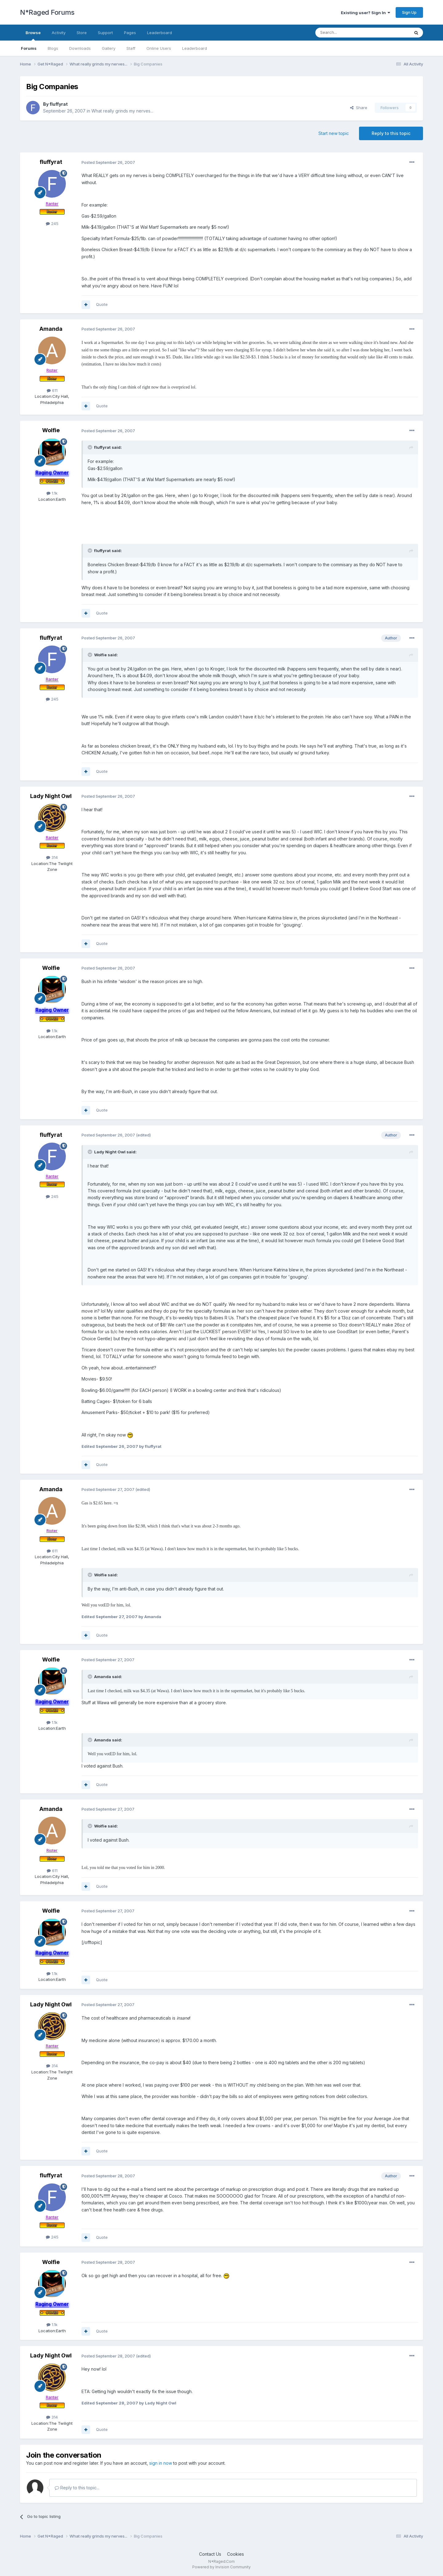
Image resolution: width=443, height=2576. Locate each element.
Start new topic (333, 133)
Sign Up (409, 12)
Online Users (158, 48)
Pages (130, 32)
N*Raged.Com (221, 2561)
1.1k (52, 493)
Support (105, 32)
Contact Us (210, 2554)
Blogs (53, 48)
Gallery (108, 48)
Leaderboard (194, 48)
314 (52, 857)
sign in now (160, 2463)
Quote (102, 304)
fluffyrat (59, 104)
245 (52, 223)
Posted (108, 162)
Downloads (80, 48)
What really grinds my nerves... (122, 110)
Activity (59, 32)
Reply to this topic (391, 133)
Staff (130, 48)
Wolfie (51, 430)
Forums (29, 48)
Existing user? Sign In (365, 12)
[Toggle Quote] (90, 447)
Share (358, 107)
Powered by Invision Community (221, 2567)
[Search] (346, 33)
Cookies (235, 2554)
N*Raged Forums (47, 12)
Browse (33, 35)
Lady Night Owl (51, 796)
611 (52, 390)
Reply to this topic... (77, 2487)
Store (82, 32)
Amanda (50, 329)
